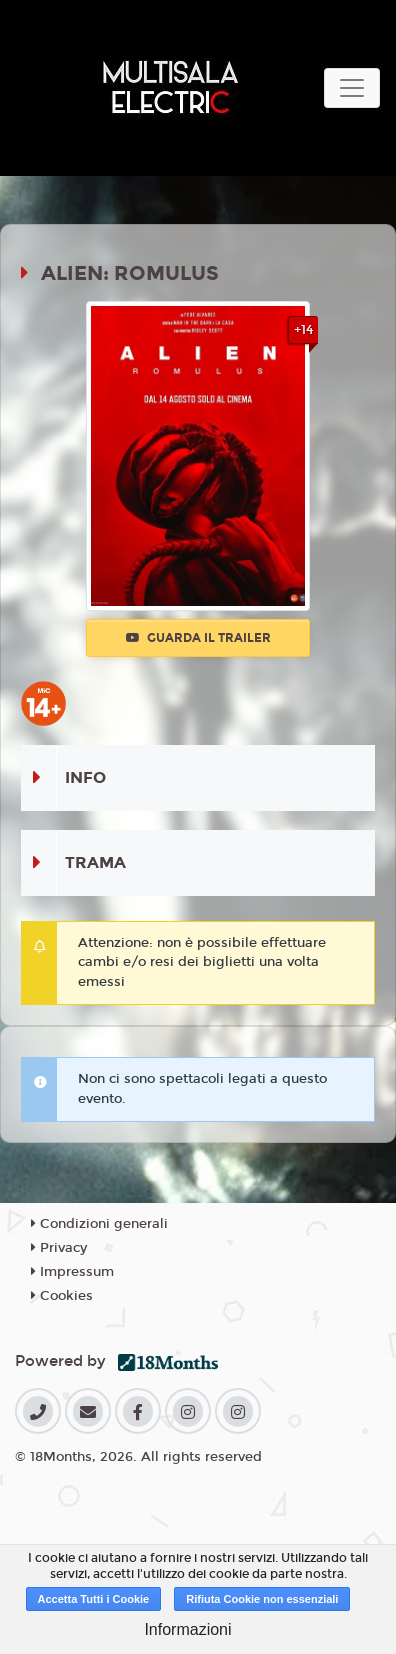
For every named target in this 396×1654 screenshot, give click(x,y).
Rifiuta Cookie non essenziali (262, 1599)
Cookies (62, 1296)
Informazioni (187, 1629)
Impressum (72, 1272)
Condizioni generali (99, 1224)
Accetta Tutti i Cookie (94, 1599)
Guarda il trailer (198, 638)
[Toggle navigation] (352, 88)
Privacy (59, 1248)
